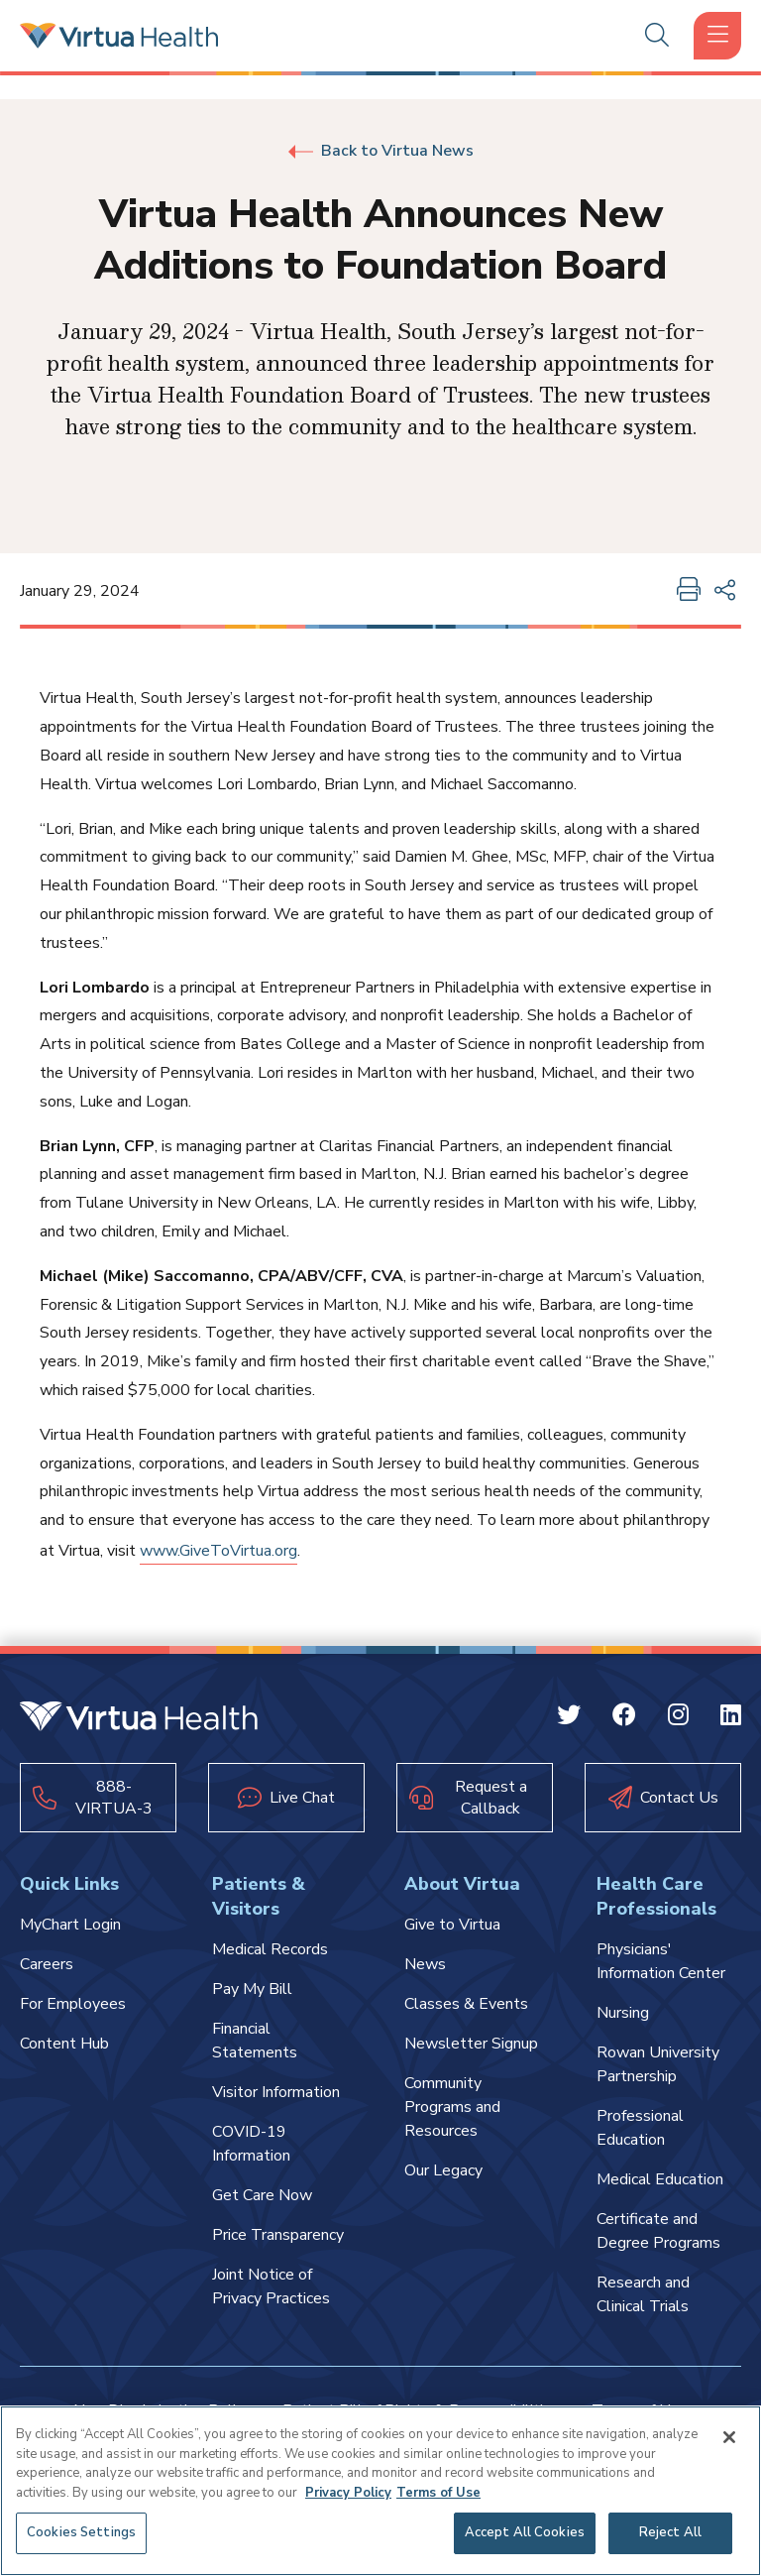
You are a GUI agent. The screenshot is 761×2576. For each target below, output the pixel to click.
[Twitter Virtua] (569, 1718)
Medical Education (660, 2179)
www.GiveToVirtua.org (218, 1551)
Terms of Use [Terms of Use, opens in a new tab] (438, 2493)
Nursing (623, 2013)
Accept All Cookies (525, 2532)
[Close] (729, 2437)
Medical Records (270, 1949)
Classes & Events (466, 2004)
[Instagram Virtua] (678, 1718)
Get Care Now (262, 2195)
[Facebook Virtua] (624, 1718)
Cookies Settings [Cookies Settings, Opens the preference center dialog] (81, 2532)
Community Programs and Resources (452, 2107)
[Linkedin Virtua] (730, 1718)
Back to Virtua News (381, 151)
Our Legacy (443, 2170)
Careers (46, 1964)
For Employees (73, 2004)
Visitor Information (276, 2092)
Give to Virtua (452, 1924)
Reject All (670, 2532)
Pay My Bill (252, 1989)
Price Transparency (278, 2235)
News (425, 1964)
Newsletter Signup (471, 2043)
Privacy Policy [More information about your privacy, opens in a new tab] (348, 2493)
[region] (380, 2490)
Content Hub (64, 2043)
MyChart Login (70, 1924)
